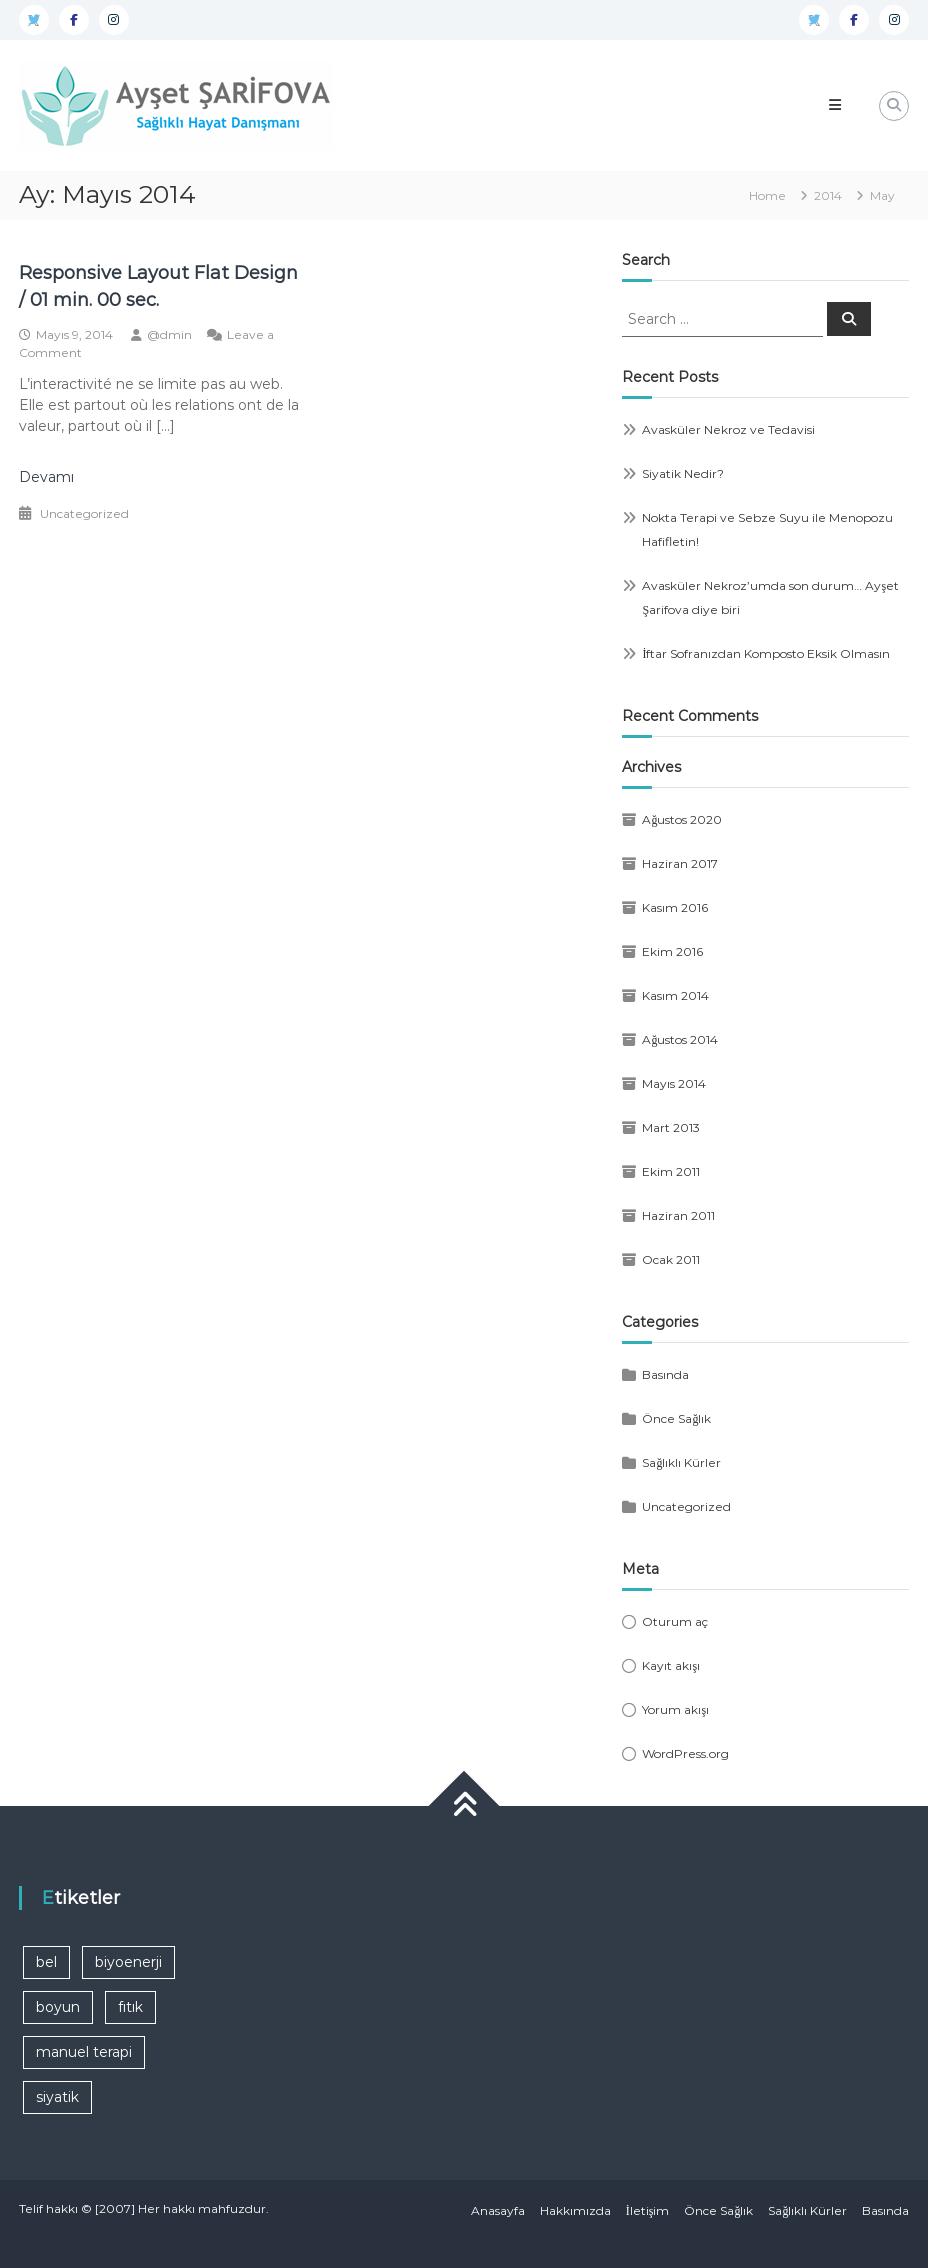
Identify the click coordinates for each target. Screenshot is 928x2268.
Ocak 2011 (671, 1259)
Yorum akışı (675, 1709)
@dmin (169, 334)
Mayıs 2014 (674, 1083)
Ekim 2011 (671, 1171)
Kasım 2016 (675, 907)
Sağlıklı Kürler (681, 1462)
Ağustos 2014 (680, 1039)
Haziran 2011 (678, 1215)
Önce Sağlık (676, 1418)
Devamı (46, 477)
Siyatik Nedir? (683, 473)
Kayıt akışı (671, 1665)
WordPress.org (685, 1753)
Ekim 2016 (672, 951)
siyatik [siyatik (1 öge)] (57, 2097)
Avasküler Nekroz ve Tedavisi (728, 429)
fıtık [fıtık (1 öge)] (130, 2007)
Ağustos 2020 (682, 819)
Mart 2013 (671, 1127)
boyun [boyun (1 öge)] (58, 2007)
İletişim (648, 2210)
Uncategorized (84, 513)
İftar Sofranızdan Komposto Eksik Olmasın (766, 653)
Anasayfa (498, 2210)
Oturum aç (675, 1621)
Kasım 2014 (675, 995)
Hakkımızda (575, 2210)
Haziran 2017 (680, 863)
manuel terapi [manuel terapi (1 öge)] (84, 2052)
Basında (665, 1374)
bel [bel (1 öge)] (46, 1962)
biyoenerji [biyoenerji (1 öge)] (128, 1962)
